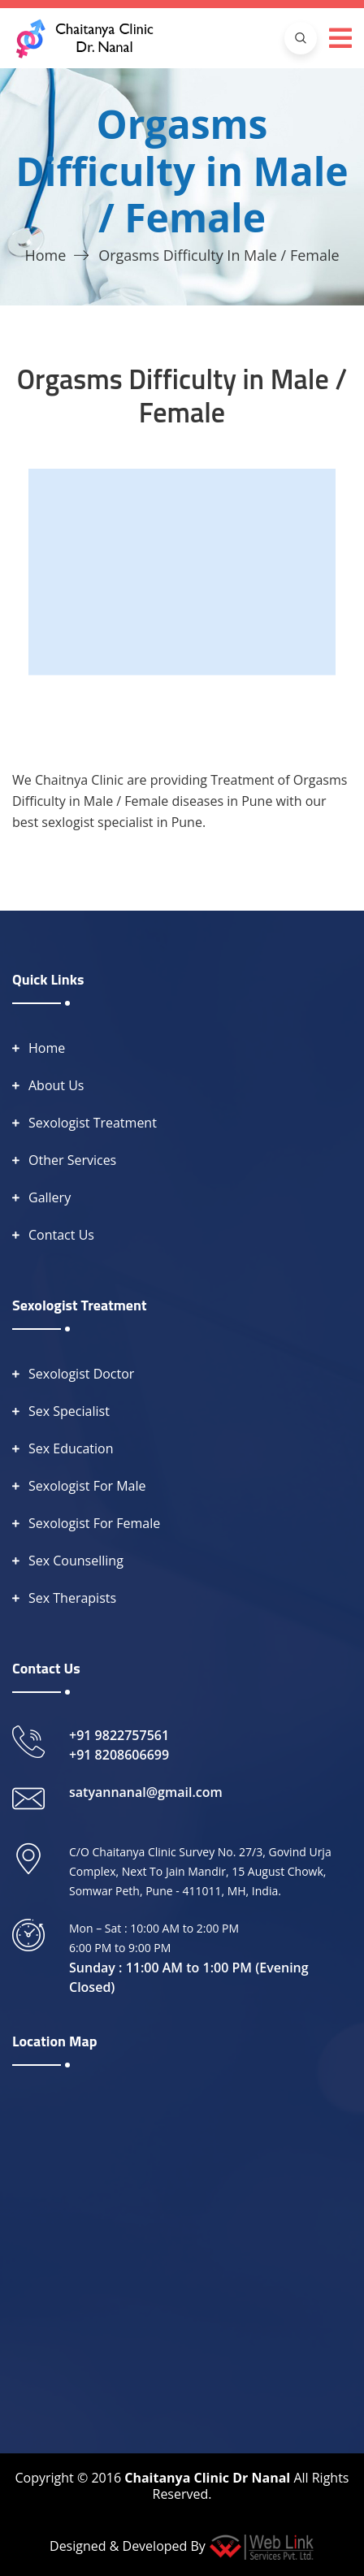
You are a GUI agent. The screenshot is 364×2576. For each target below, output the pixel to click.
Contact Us (61, 1235)
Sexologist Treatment (92, 1123)
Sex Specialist (69, 1411)
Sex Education (71, 1448)
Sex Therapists (72, 1598)
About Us (56, 1085)
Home (45, 255)
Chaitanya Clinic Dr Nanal (207, 2478)
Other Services (72, 1160)
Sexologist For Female (94, 1523)
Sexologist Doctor (81, 1374)
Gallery (49, 1197)
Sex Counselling (76, 1560)
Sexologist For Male (87, 1486)
